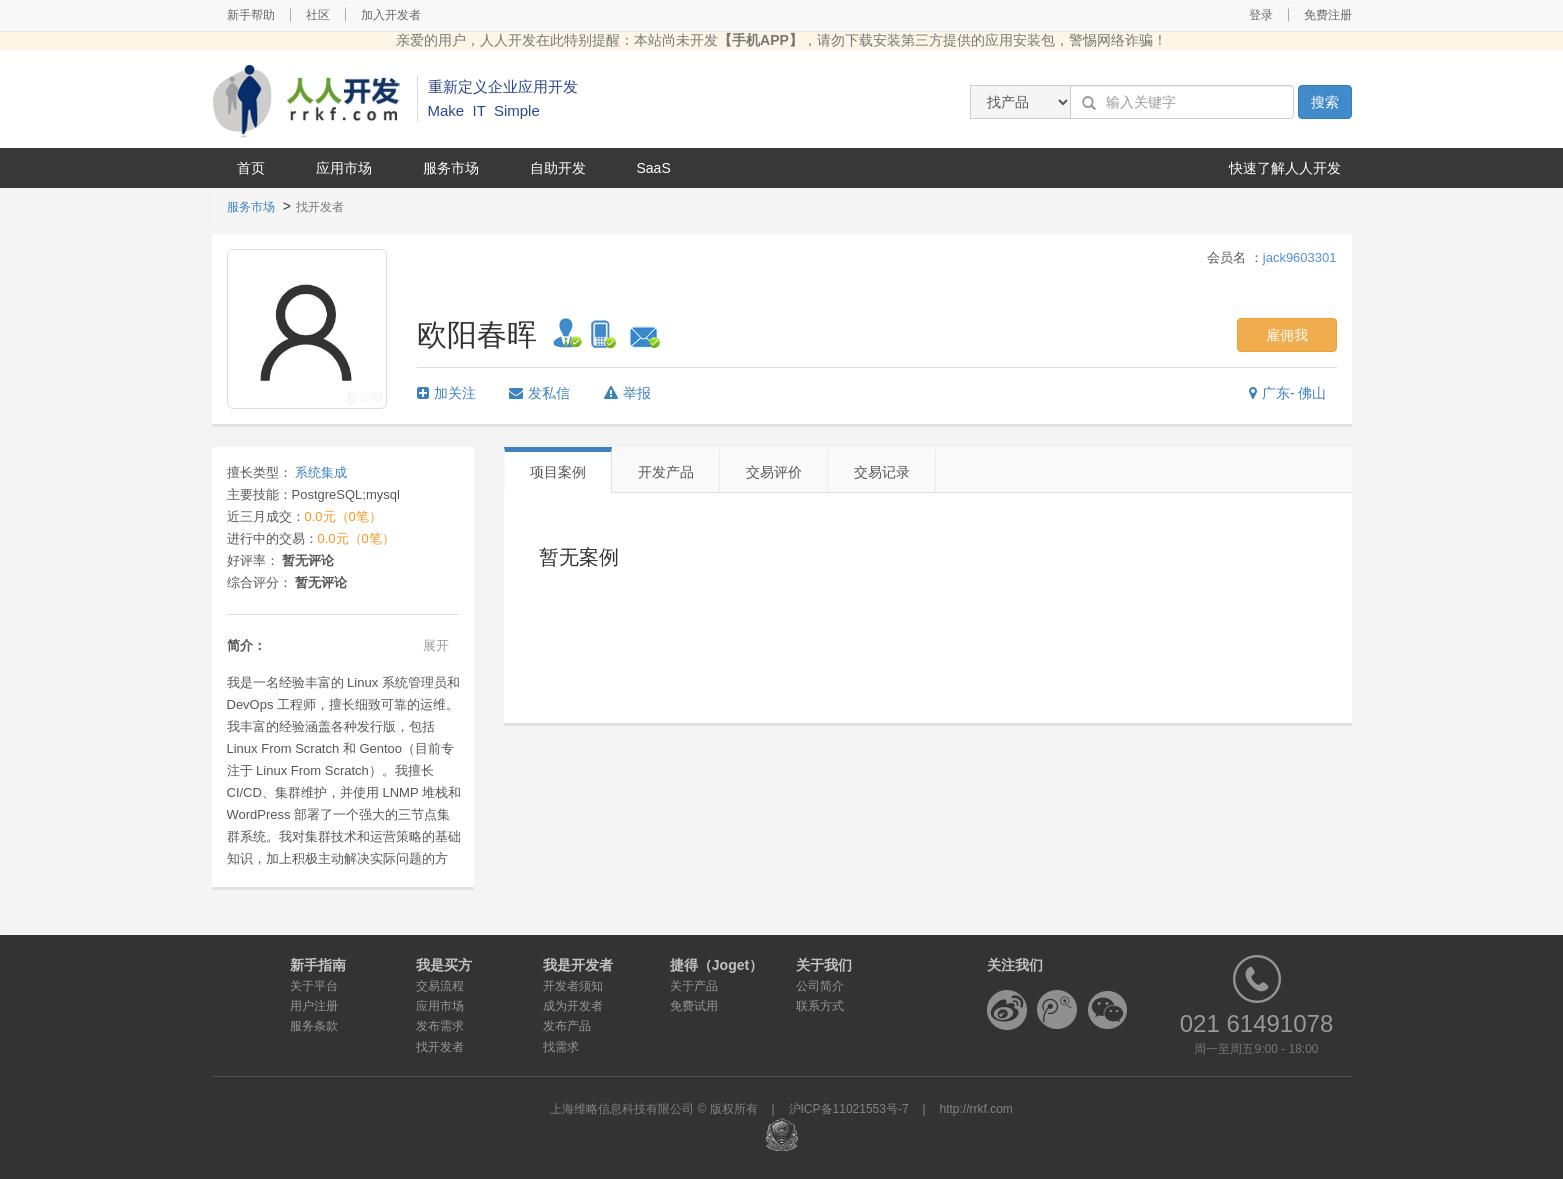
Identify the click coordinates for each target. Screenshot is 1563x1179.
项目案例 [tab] (558, 472)
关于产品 (694, 986)
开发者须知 (573, 986)
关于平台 (314, 986)
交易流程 (440, 986)
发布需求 (440, 1026)
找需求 (561, 1047)
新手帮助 (251, 15)
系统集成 (321, 472)
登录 (1261, 15)
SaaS (654, 168)
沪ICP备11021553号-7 (849, 1109)
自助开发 (558, 168)
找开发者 (440, 1047)
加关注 (446, 393)
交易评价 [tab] (774, 472)
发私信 (539, 393)
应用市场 (344, 168)
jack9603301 (1300, 257)
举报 (627, 393)
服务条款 (314, 1026)
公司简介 (820, 986)
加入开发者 (391, 15)
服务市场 (451, 168)
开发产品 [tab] (666, 472)
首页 (251, 168)
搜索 (1325, 102)
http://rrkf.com (976, 1109)
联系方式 (820, 1006)
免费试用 (694, 1006)
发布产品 (567, 1026)
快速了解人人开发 (1285, 168)
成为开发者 (573, 1006)
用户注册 (314, 1006)
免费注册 (1328, 15)
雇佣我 (1287, 335)
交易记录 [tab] (882, 472)
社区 (318, 15)
